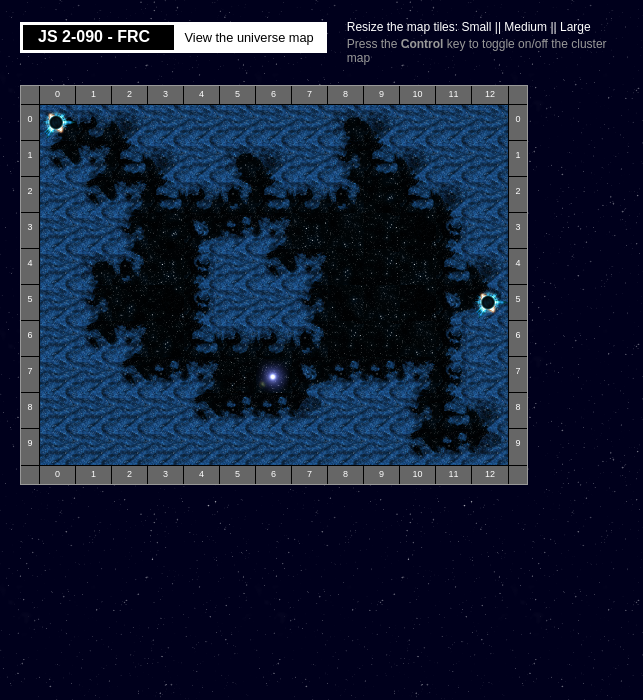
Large (575, 27)
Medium (525, 27)
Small (476, 27)
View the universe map (248, 37)
